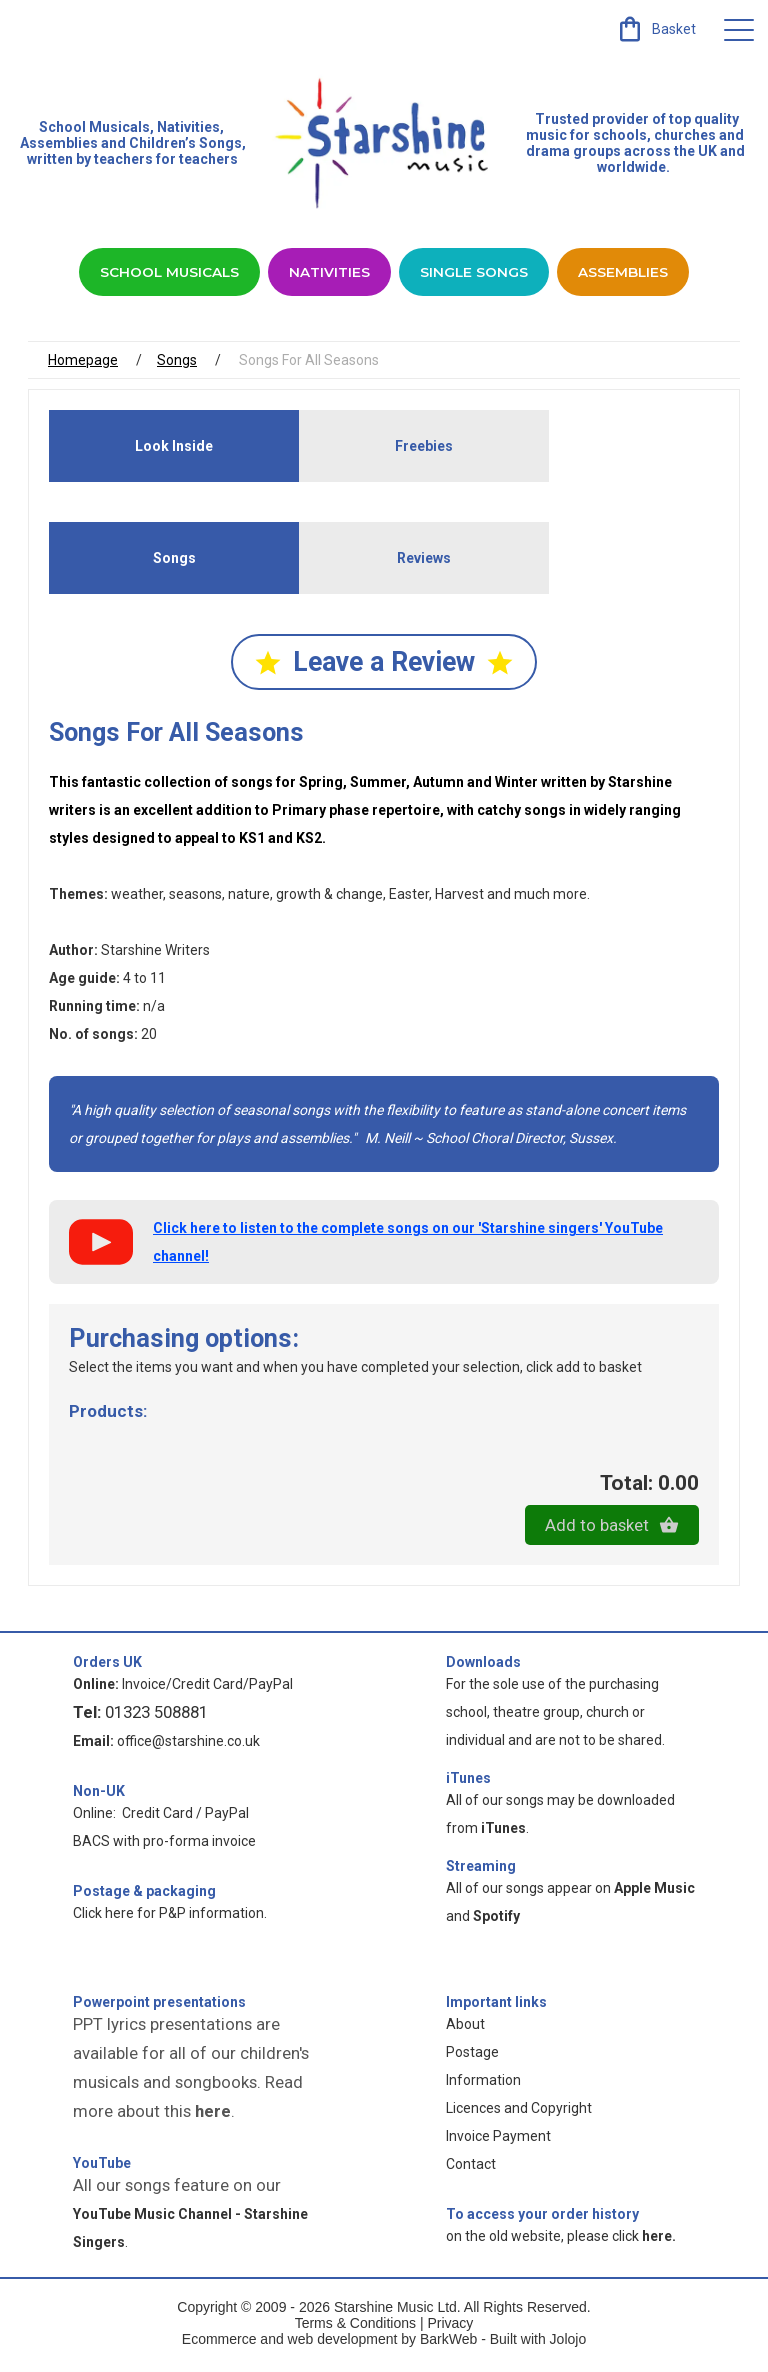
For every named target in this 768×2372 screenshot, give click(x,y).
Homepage (83, 364)
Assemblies (630, 274)
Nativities (328, 274)
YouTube (102, 2168)
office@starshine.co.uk (188, 1746)
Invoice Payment (498, 2141)
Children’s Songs (185, 143)
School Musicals (94, 127)
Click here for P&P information (168, 1918)
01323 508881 (156, 1717)
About (465, 2029)
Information (483, 2085)
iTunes (468, 1783)
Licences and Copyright (519, 2113)
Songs (177, 364)
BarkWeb (450, 2344)
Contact (471, 2169)
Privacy (450, 2328)
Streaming (481, 1871)
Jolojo (568, 2344)
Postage (472, 2057)
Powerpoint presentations (159, 2007)
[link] (655, 29)
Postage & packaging (144, 1896)
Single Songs (476, 274)
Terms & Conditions (355, 2328)
